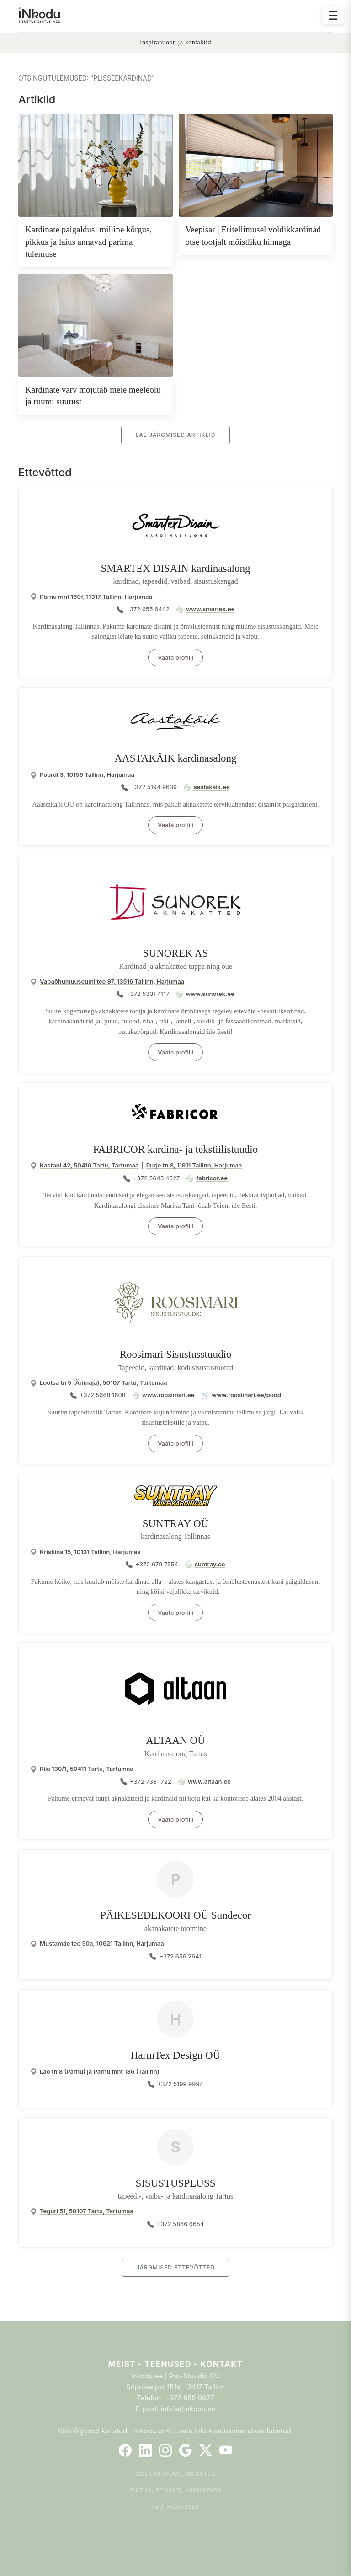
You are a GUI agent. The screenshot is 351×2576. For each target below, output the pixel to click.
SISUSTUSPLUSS (175, 2183)
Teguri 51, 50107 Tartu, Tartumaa (86, 2211)
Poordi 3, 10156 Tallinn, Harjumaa (87, 774)
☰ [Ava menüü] (333, 15)
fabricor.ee (211, 1178)
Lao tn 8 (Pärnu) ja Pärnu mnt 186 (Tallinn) (100, 2071)
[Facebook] (125, 2450)
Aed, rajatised (175, 2506)
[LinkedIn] (145, 2450)
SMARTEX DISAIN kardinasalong (175, 568)
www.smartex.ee (210, 609)
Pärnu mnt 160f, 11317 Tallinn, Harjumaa (96, 596)
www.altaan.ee (209, 1781)
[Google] (185, 2450)
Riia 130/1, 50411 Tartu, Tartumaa (86, 1768)
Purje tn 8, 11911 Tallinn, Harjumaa (194, 1165)
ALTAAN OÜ (175, 1740)
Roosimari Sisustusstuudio (176, 1354)
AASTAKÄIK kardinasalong (175, 758)
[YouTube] (225, 2450)
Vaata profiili (175, 657)
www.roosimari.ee (168, 1394)
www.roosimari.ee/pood (246, 1394)
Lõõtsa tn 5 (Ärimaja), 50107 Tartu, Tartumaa (103, 1382)
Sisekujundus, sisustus (175, 2473)
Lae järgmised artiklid (175, 434)
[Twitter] (205, 2450)
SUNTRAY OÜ (176, 1523)
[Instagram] (165, 2450)
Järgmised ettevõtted (175, 2267)
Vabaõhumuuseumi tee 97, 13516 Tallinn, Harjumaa (112, 981)
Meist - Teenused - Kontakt (175, 2364)
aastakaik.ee (211, 787)
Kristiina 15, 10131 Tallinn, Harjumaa (90, 1551)
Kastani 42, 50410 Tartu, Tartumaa (89, 1165)
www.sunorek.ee (210, 993)
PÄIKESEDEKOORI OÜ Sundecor (175, 1915)
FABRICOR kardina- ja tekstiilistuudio (175, 1149)
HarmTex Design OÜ (175, 2055)
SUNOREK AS (175, 953)
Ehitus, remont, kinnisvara (175, 2490)
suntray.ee (210, 1564)
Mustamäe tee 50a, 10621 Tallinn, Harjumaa (102, 1943)
